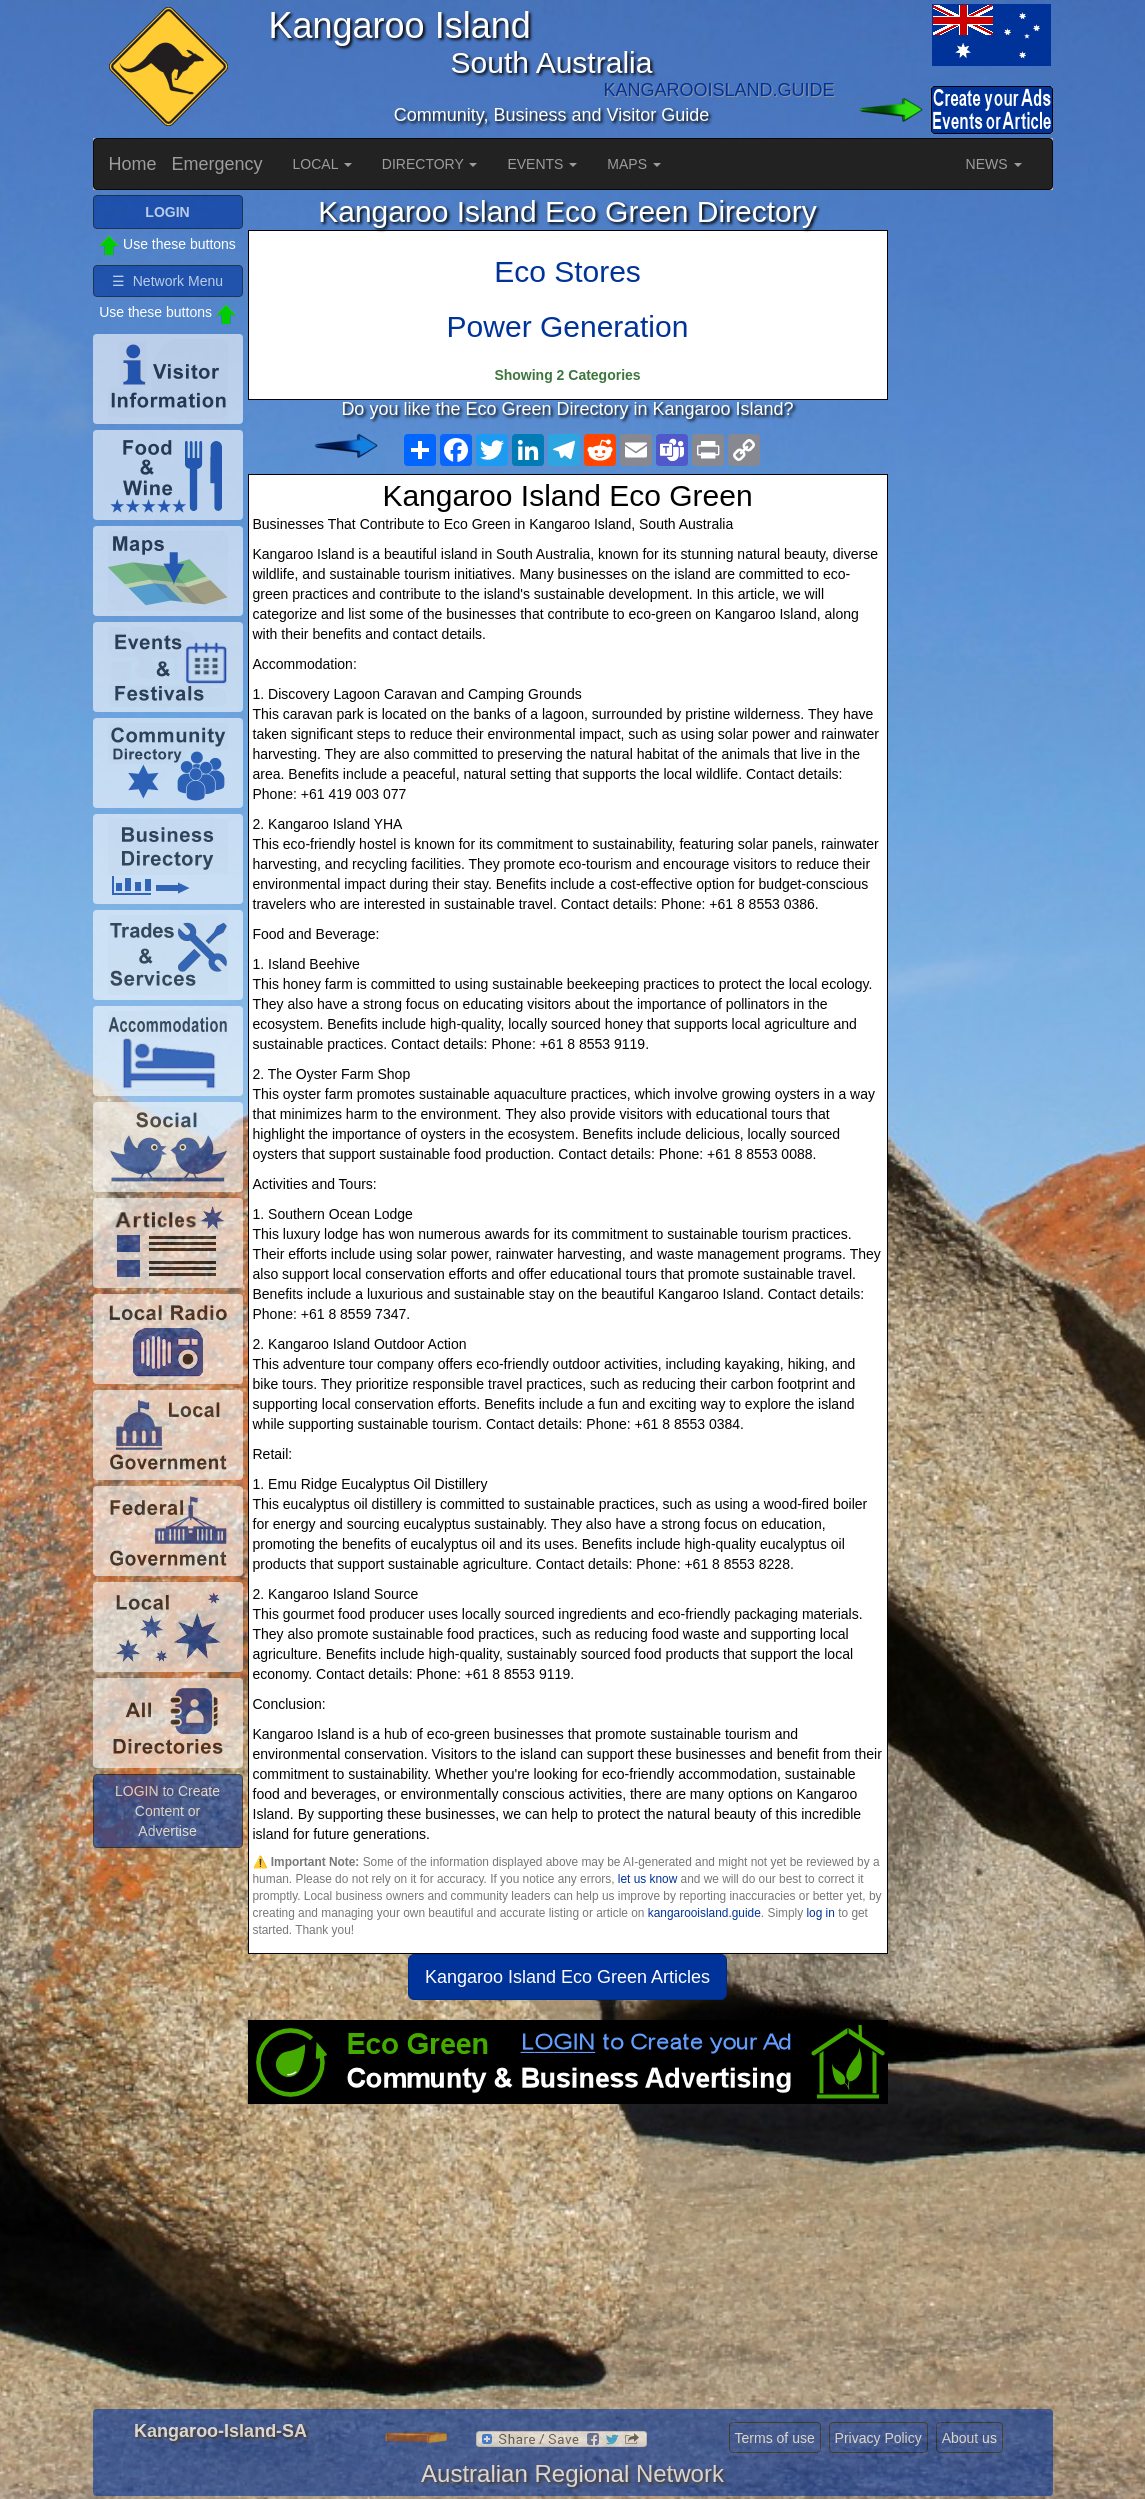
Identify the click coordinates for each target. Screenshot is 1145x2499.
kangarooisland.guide (704, 1913)
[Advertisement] (568, 2264)
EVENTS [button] (542, 164)
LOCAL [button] (322, 164)
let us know (647, 1879)
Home (133, 164)
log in (820, 1913)
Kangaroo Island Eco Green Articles (567, 1977)
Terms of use (775, 2438)
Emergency (217, 164)
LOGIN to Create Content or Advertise (167, 1811)
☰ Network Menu (167, 281)
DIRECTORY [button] (430, 164)
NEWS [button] (994, 164)
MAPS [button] (634, 164)
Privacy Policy (878, 2438)
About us (969, 2438)
